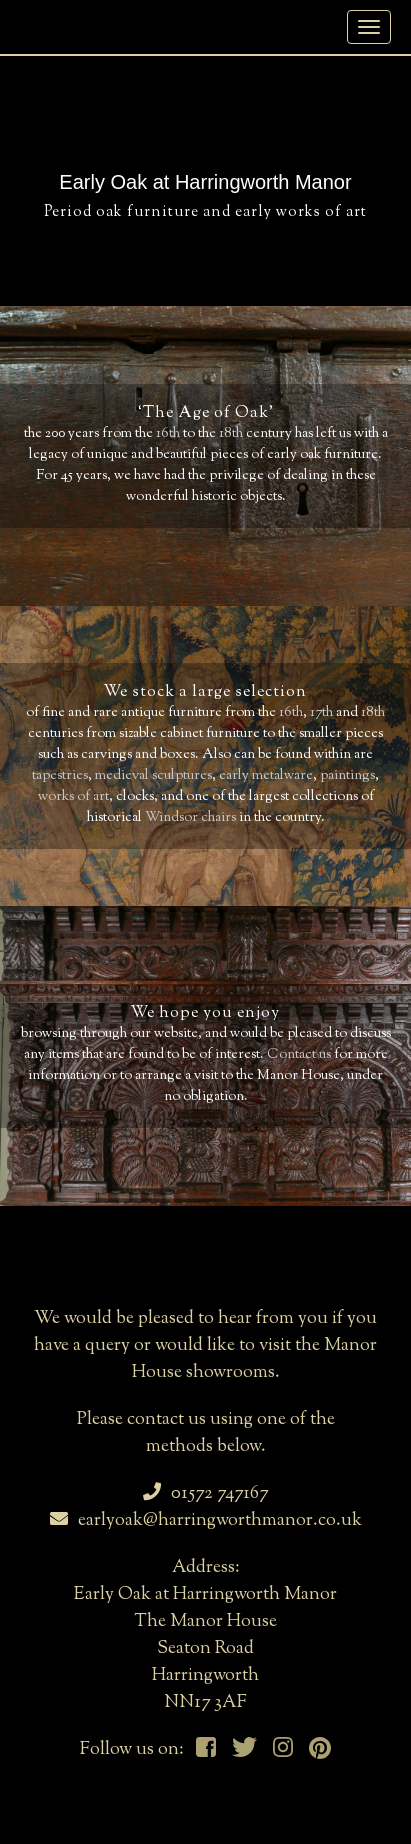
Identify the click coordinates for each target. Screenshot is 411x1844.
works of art (73, 797)
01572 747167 (205, 1494)
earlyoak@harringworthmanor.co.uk (206, 1521)
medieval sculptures (153, 776)
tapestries (60, 776)
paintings (347, 776)
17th (321, 713)
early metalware (266, 776)
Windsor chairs (190, 818)
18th (231, 434)
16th (168, 434)
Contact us (299, 1055)
